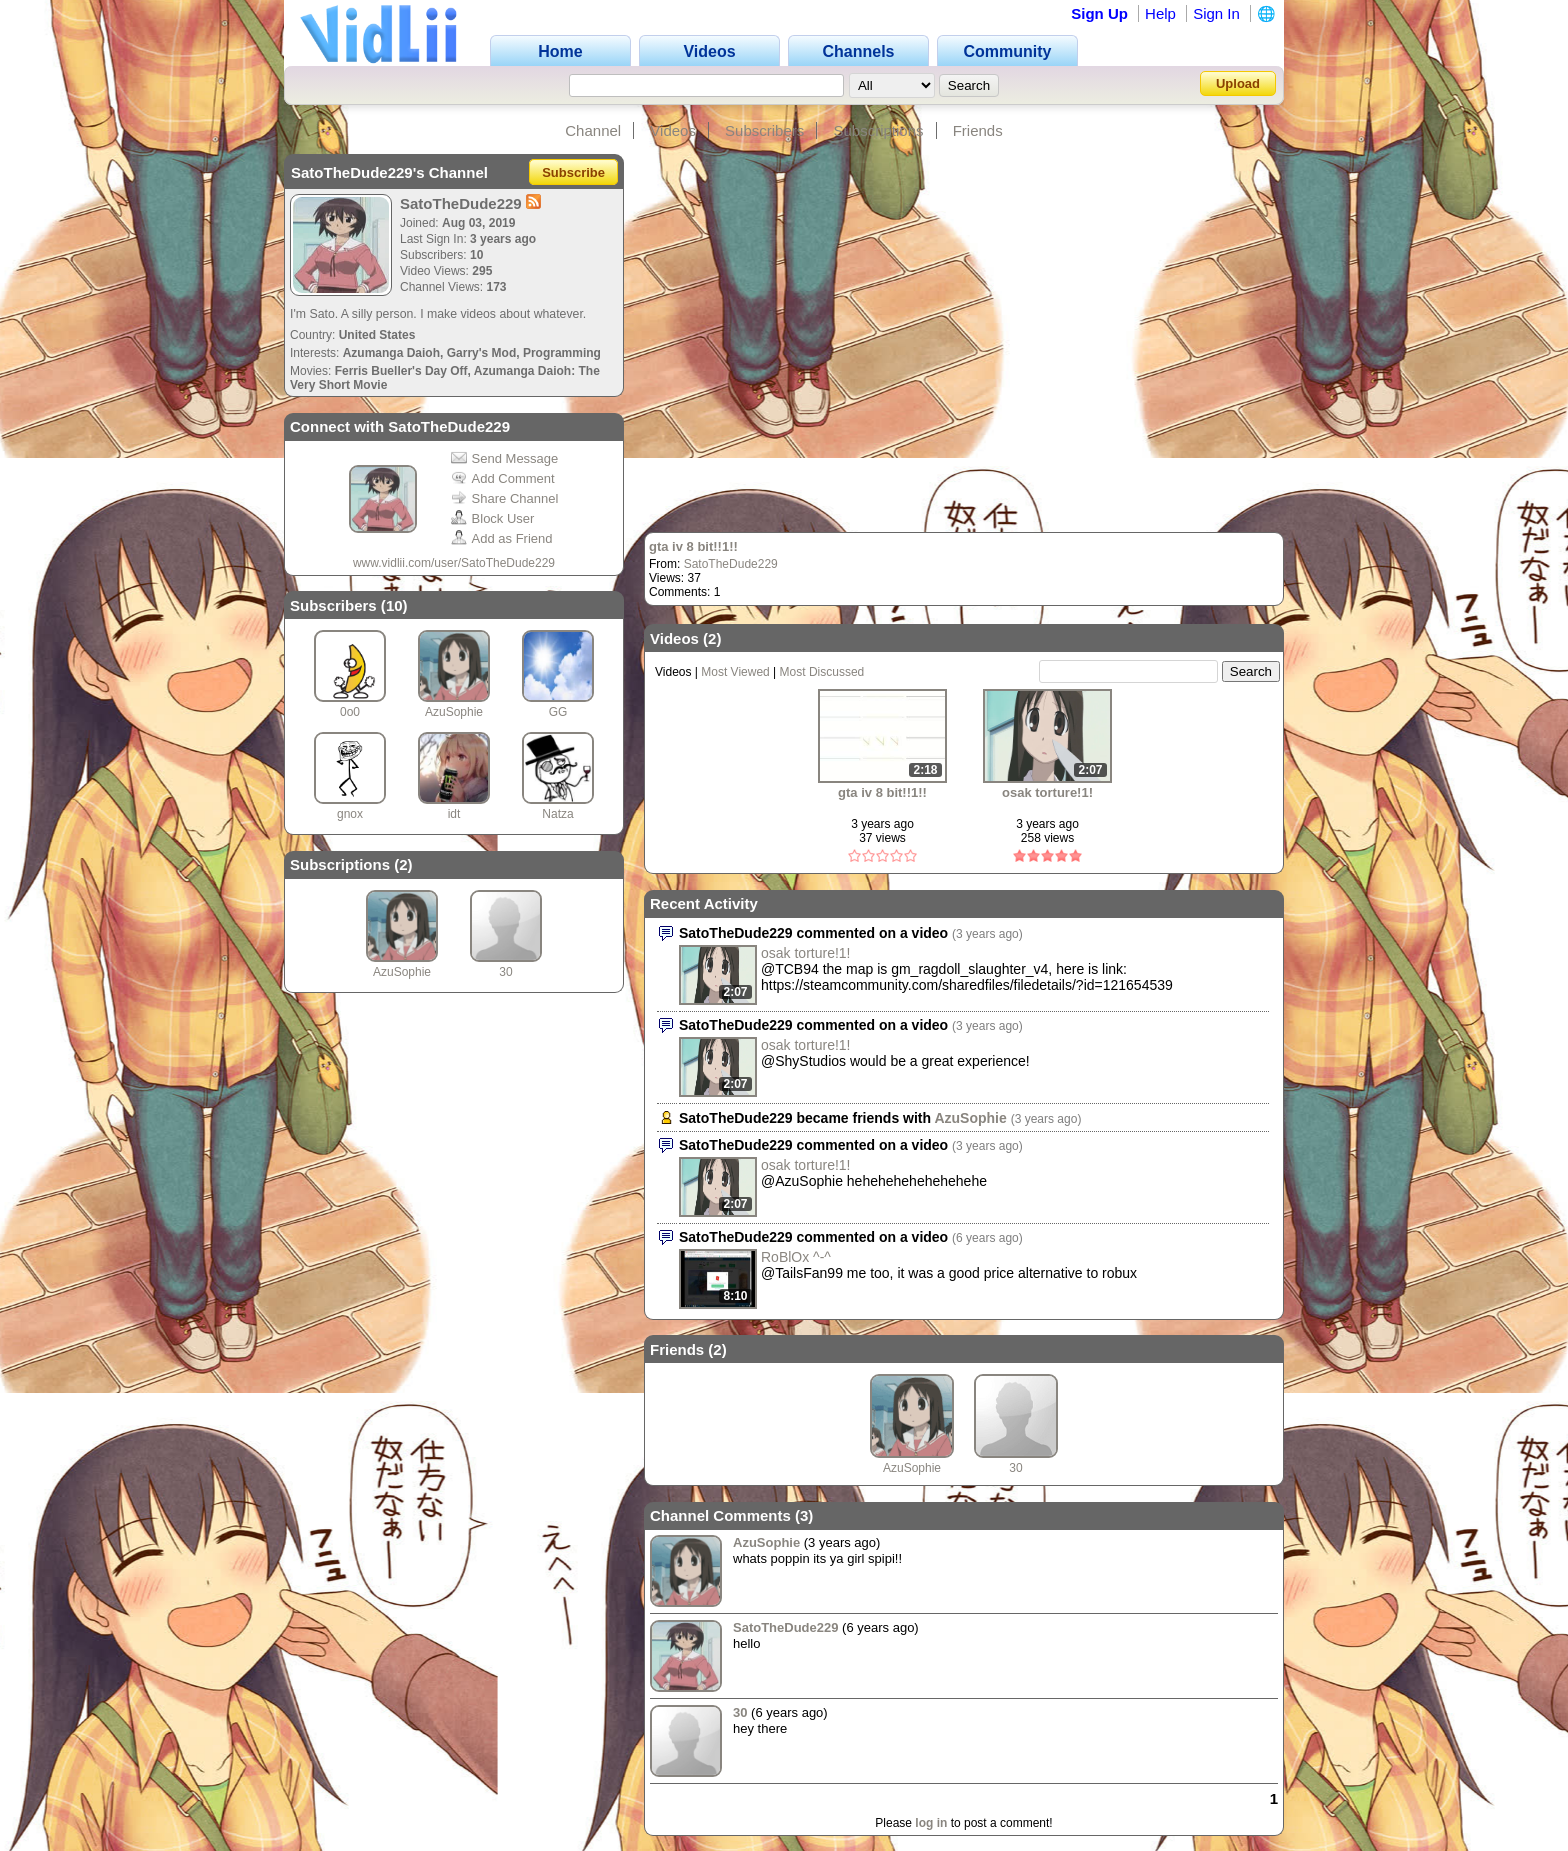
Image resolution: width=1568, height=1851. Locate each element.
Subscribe (573, 172)
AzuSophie (454, 712)
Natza (557, 814)
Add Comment (503, 478)
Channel (593, 130)
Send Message (505, 458)
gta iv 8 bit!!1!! (693, 546)
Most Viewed (735, 672)
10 (394, 605)
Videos (673, 130)
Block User (493, 518)
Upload (1238, 83)
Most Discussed (822, 672)
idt (454, 814)
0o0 (350, 712)
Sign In (1216, 13)
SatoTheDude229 (731, 564)
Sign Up (1099, 13)
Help (1160, 13)
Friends (978, 130)
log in (931, 1823)
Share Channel (505, 498)
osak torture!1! (1047, 792)
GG (558, 712)
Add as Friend (502, 538)
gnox (350, 814)
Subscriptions (878, 130)
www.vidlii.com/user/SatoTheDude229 (454, 563)
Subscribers (764, 130)
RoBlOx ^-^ (796, 1257)
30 (505, 972)
